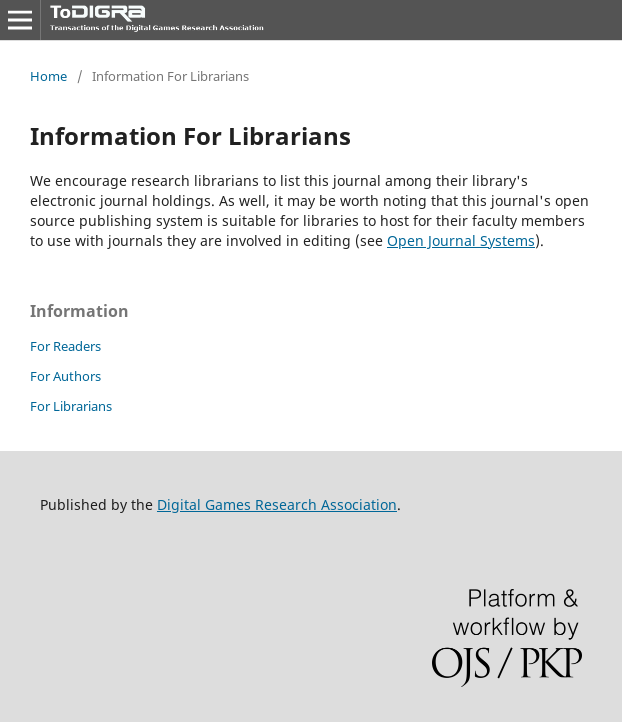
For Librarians (71, 406)
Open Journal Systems (461, 240)
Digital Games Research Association (277, 504)
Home (48, 76)
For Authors (65, 376)
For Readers (65, 346)
